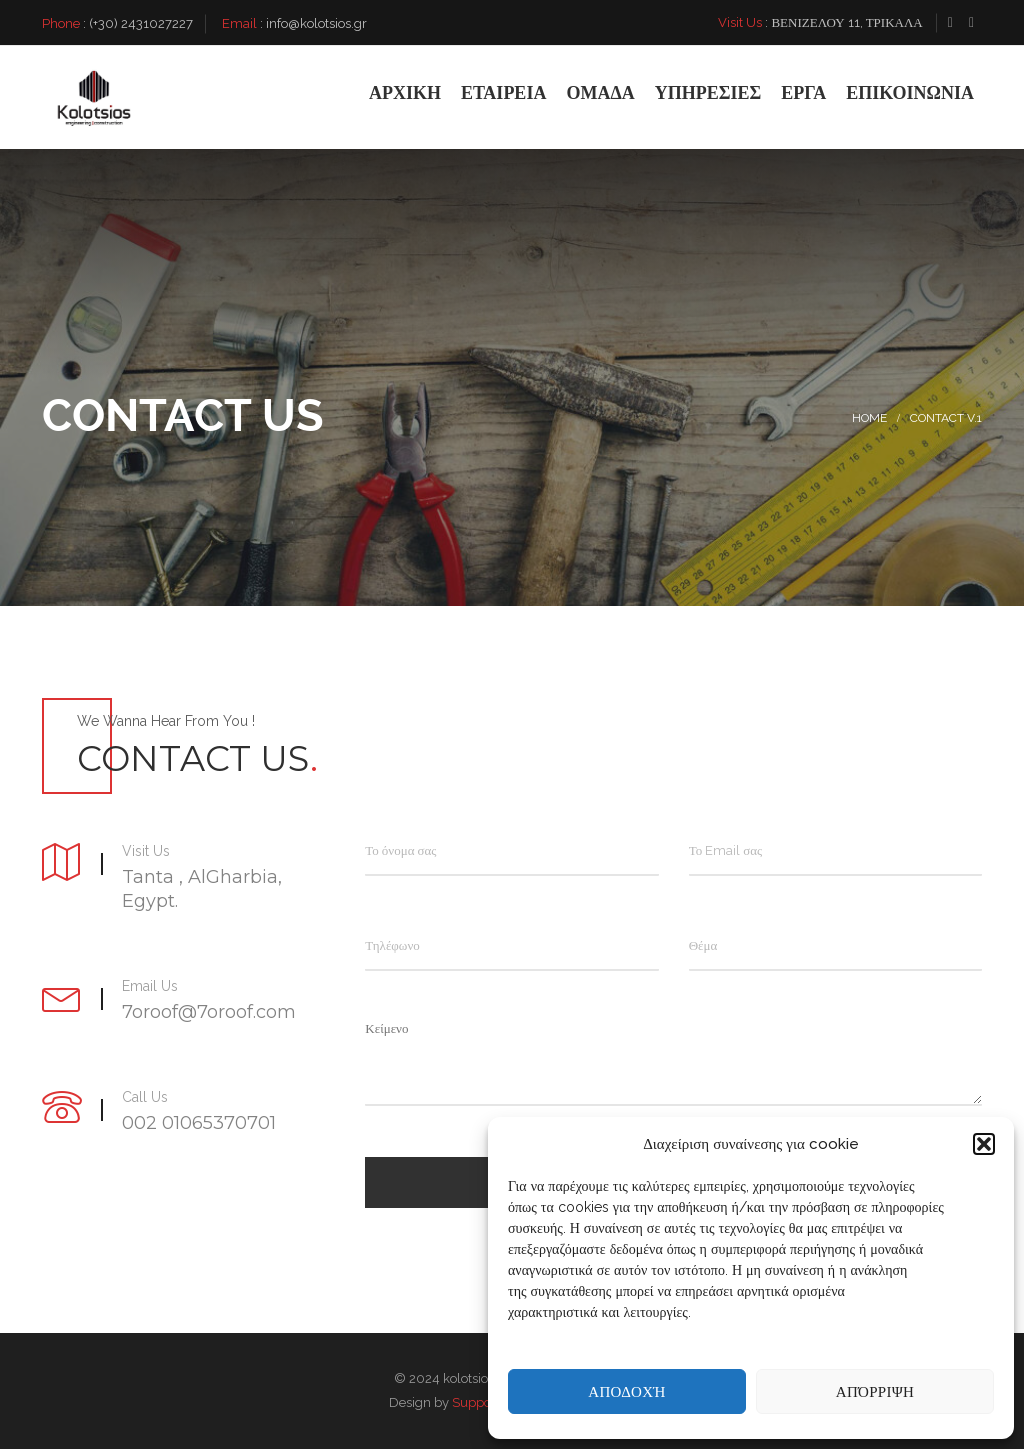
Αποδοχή (626, 1391)
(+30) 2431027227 (141, 23)
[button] (984, 1144)
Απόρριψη (875, 1391)
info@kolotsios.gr (316, 23)
